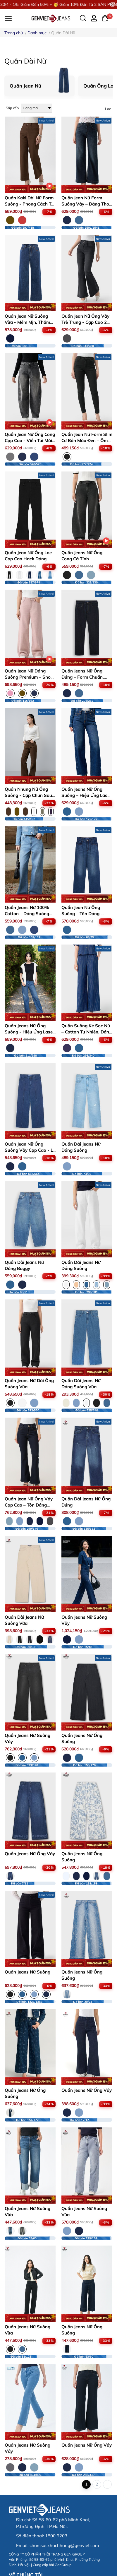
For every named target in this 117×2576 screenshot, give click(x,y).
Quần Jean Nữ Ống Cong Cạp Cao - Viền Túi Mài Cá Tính (30, 440)
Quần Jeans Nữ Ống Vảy (30, 1853)
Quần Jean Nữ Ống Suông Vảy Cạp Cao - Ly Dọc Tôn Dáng (30, 1150)
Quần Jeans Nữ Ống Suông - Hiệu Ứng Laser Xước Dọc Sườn (29, 1032)
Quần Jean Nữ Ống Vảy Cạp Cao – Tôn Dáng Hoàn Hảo (29, 1505)
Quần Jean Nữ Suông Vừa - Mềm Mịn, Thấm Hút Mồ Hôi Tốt (27, 322)
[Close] (112, 4)
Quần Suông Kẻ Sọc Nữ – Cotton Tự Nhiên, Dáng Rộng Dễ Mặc (86, 1032)
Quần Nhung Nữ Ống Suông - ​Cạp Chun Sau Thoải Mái (28, 795)
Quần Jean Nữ (25, 86)
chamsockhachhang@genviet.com (64, 2545)
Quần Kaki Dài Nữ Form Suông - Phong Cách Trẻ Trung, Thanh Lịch (30, 204)
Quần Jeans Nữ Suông (27, 1972)
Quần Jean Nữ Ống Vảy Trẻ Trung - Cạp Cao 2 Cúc (85, 322)
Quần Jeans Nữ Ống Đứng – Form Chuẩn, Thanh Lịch (82, 677)
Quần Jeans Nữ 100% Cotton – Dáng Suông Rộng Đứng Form (27, 913)
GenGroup (63, 2565)
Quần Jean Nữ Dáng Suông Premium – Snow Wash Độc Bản (29, 677)
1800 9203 (56, 2536)
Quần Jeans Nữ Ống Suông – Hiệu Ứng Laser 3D (86, 795)
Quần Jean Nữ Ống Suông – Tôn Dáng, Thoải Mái (81, 913)
